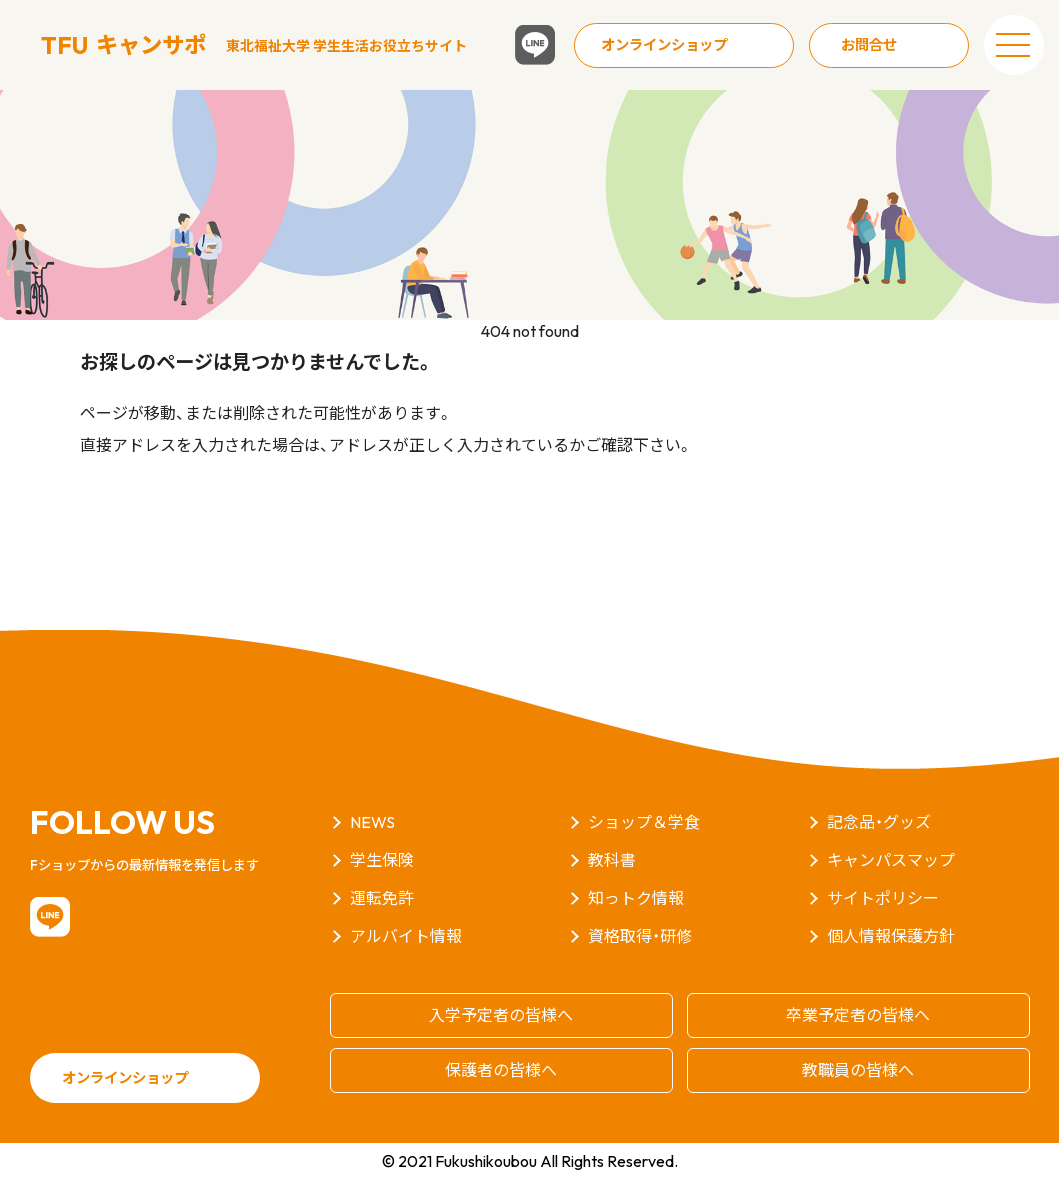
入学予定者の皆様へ (501, 1015)
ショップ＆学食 (644, 822)
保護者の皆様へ (501, 1070)
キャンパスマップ (891, 860)
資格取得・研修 (640, 936)
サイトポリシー (883, 898)
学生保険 (382, 860)
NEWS (372, 822)
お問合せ (869, 45)
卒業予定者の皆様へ (858, 1015)
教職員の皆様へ (858, 1070)
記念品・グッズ (879, 822)
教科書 (612, 860)
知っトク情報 (636, 898)
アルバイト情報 (406, 936)
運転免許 (382, 898)
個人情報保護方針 (891, 936)
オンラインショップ (664, 45)
